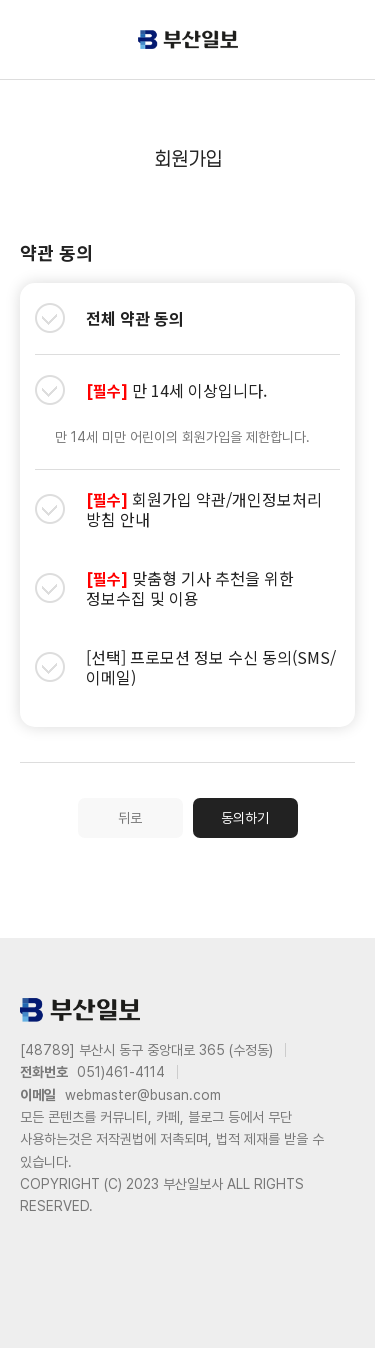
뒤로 (130, 818)
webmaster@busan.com (143, 1095)
